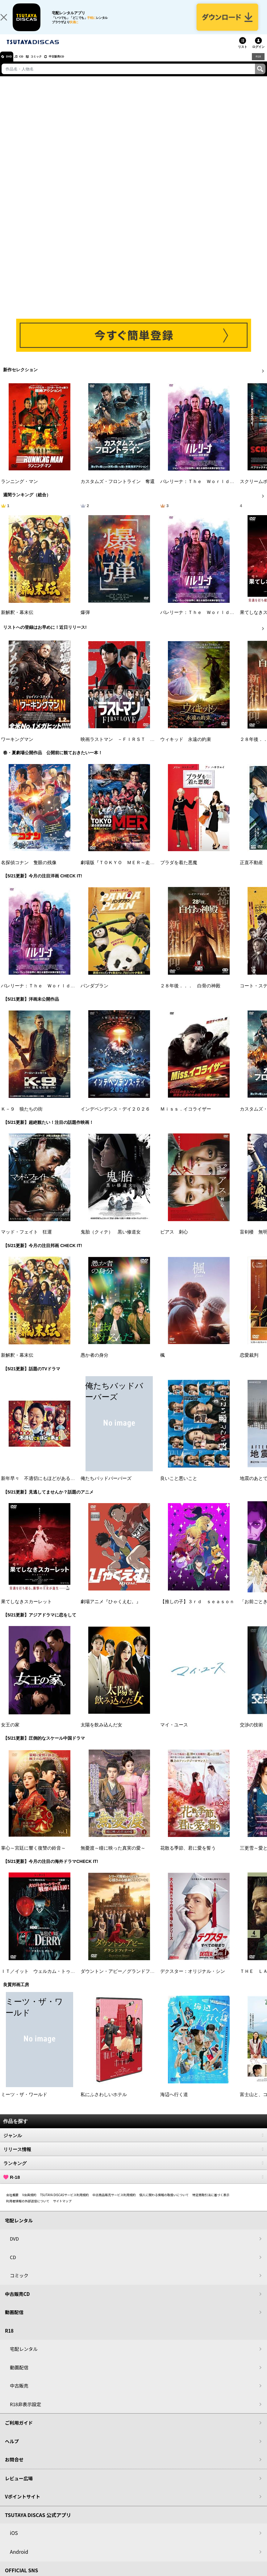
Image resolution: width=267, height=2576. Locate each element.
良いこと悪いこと (178, 1486)
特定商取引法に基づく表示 (210, 2203)
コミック (49, 65)
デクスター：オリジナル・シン (192, 1979)
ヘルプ (12, 2449)
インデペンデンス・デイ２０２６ (115, 1117)
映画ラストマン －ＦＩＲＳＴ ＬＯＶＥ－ (127, 747)
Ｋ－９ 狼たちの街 (22, 1117)
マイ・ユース (174, 1733)
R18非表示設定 (25, 2412)
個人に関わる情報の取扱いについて (164, 2203)
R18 (258, 64)
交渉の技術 (251, 1733)
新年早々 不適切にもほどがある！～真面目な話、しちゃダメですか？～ (77, 1486)
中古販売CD (75, 65)
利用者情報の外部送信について (27, 2209)
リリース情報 (133, 2157)
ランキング (133, 2171)
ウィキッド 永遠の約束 (185, 747)
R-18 (133, 2185)
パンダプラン (94, 993)
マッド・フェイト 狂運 (26, 1240)
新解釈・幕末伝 (17, 620)
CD (28, 65)
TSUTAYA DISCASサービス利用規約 (64, 2203)
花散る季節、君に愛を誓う (188, 1856)
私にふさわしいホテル (104, 2102)
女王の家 (10, 1733)
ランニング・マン (19, 489)
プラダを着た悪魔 (178, 870)
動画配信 (14, 2320)
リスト (242, 55)
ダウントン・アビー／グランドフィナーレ (125, 1979)
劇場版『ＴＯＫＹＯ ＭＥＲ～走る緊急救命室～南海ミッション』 (150, 870)
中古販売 (19, 2394)
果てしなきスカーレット (26, 1609)
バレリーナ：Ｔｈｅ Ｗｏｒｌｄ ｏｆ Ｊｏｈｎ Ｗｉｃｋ (66, 993)
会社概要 (12, 2203)
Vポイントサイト (22, 2505)
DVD (11, 65)
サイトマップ (62, 2209)
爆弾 (85, 620)
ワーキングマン (17, 747)
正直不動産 (251, 870)
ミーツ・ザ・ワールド (24, 2102)
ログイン (258, 55)
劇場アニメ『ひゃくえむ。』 (111, 1609)
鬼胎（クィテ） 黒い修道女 (111, 1240)
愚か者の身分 (94, 1363)
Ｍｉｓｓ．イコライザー (185, 1117)
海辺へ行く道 (174, 2102)
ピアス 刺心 (174, 1240)
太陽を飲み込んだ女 (101, 1733)
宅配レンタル (24, 2357)
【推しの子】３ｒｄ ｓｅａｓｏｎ (197, 1609)
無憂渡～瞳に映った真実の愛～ (113, 1856)
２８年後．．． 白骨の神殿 (190, 993)
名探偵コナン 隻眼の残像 (28, 870)
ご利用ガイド (19, 2431)
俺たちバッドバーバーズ (106, 1486)
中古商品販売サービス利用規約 (114, 2203)
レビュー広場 (19, 2486)
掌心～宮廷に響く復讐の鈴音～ (33, 1856)
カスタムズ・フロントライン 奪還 (118, 489)
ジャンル (133, 2143)
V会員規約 (29, 2203)
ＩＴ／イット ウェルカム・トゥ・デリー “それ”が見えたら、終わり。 (76, 1979)
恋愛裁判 (249, 1363)
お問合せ (14, 2468)
